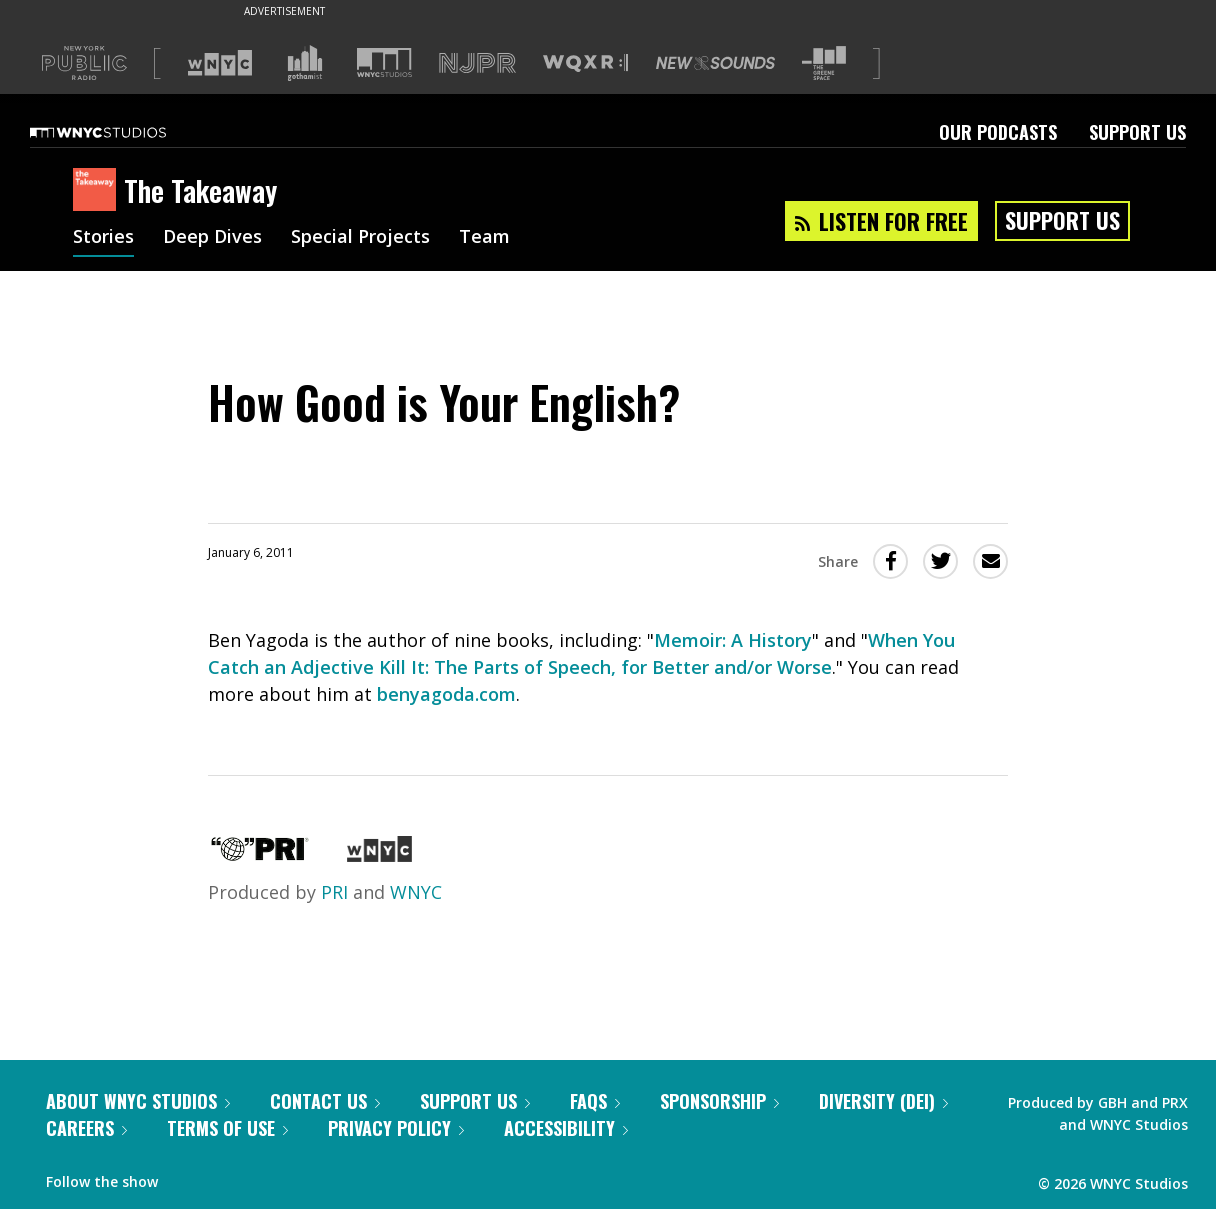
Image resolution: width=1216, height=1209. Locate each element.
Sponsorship (719, 1101)
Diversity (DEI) (883, 1101)
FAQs (595, 1101)
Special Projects (360, 238)
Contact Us (325, 1101)
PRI (334, 892)
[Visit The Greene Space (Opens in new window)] (824, 63)
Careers (86, 1128)
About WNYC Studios (138, 1101)
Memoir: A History (733, 640)
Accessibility (566, 1128)
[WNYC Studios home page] (123, 132)
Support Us (1137, 132)
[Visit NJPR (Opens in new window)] (477, 63)
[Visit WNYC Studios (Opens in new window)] (384, 62)
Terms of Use (227, 1128)
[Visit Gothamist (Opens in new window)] (305, 63)
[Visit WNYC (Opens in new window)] (220, 63)
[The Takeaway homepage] (98, 191)
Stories (103, 238)
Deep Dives (212, 238)
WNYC (416, 892)
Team (484, 238)
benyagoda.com (446, 694)
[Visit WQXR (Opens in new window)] (585, 63)
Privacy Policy (396, 1128)
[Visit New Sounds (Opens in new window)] (715, 63)
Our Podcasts (998, 132)
